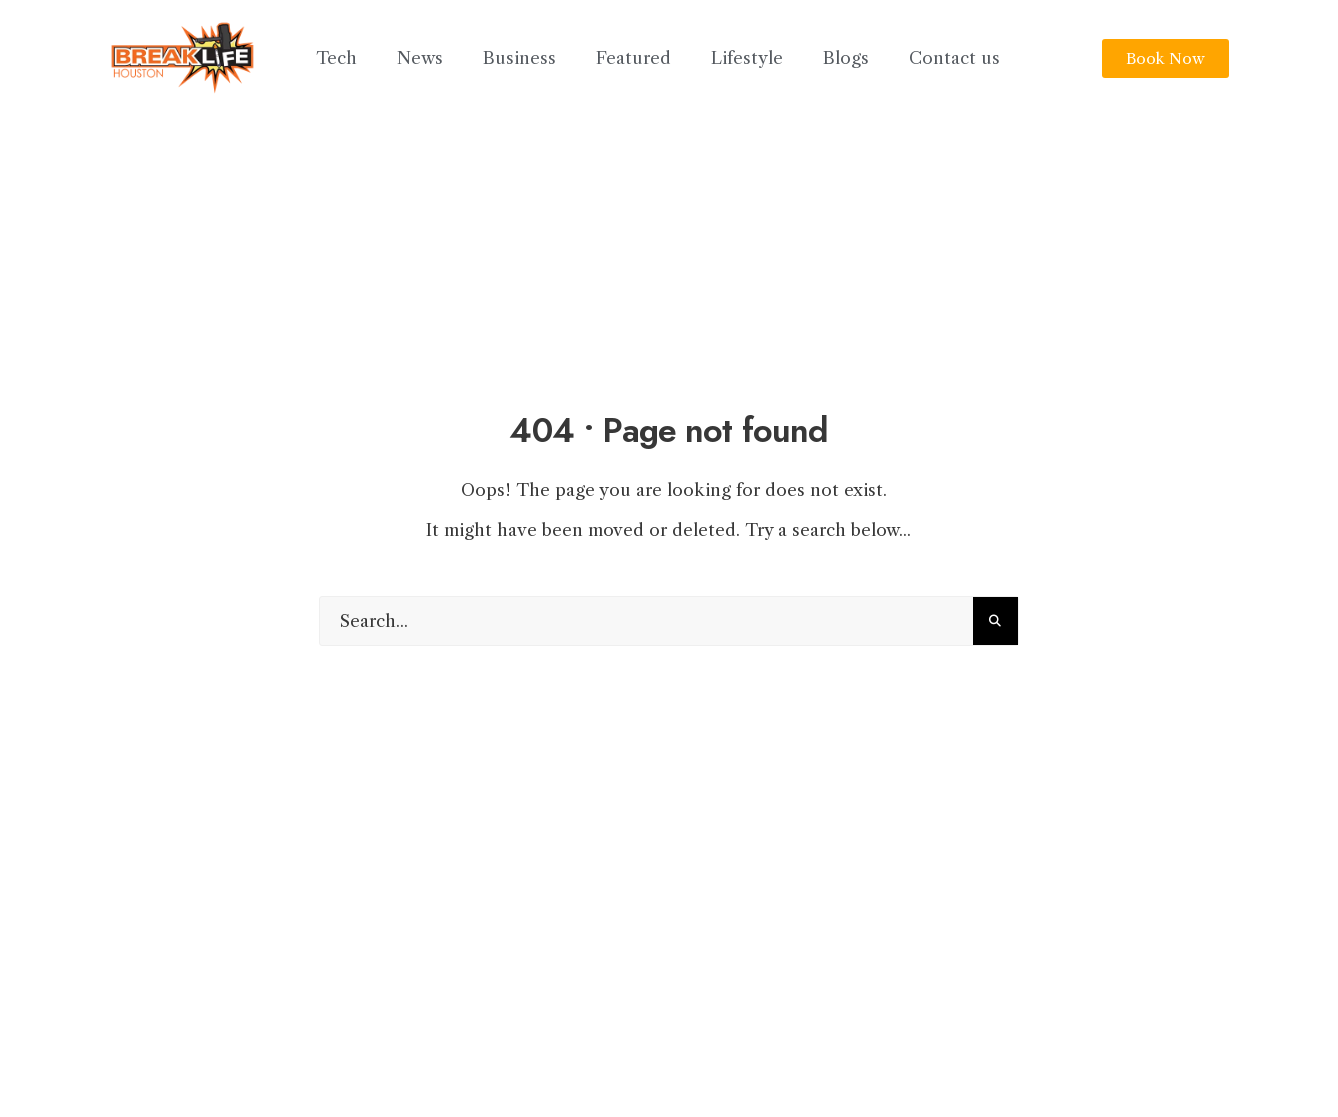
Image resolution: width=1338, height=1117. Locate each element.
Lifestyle (747, 58)
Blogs (846, 58)
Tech (336, 58)
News (420, 58)
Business (519, 58)
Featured (633, 58)
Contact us (954, 58)
